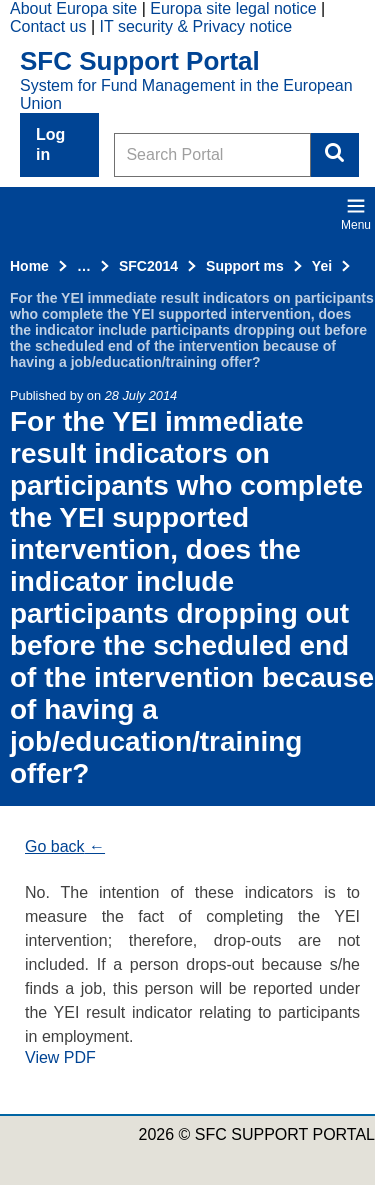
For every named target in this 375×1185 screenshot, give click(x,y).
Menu (356, 214)
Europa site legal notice (233, 8)
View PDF (60, 1057)
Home (29, 266)
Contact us (48, 26)
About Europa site (73, 8)
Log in (50, 144)
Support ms (245, 266)
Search (335, 155)
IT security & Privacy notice (196, 26)
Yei (322, 266)
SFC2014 (148, 266)
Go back (55, 846)
